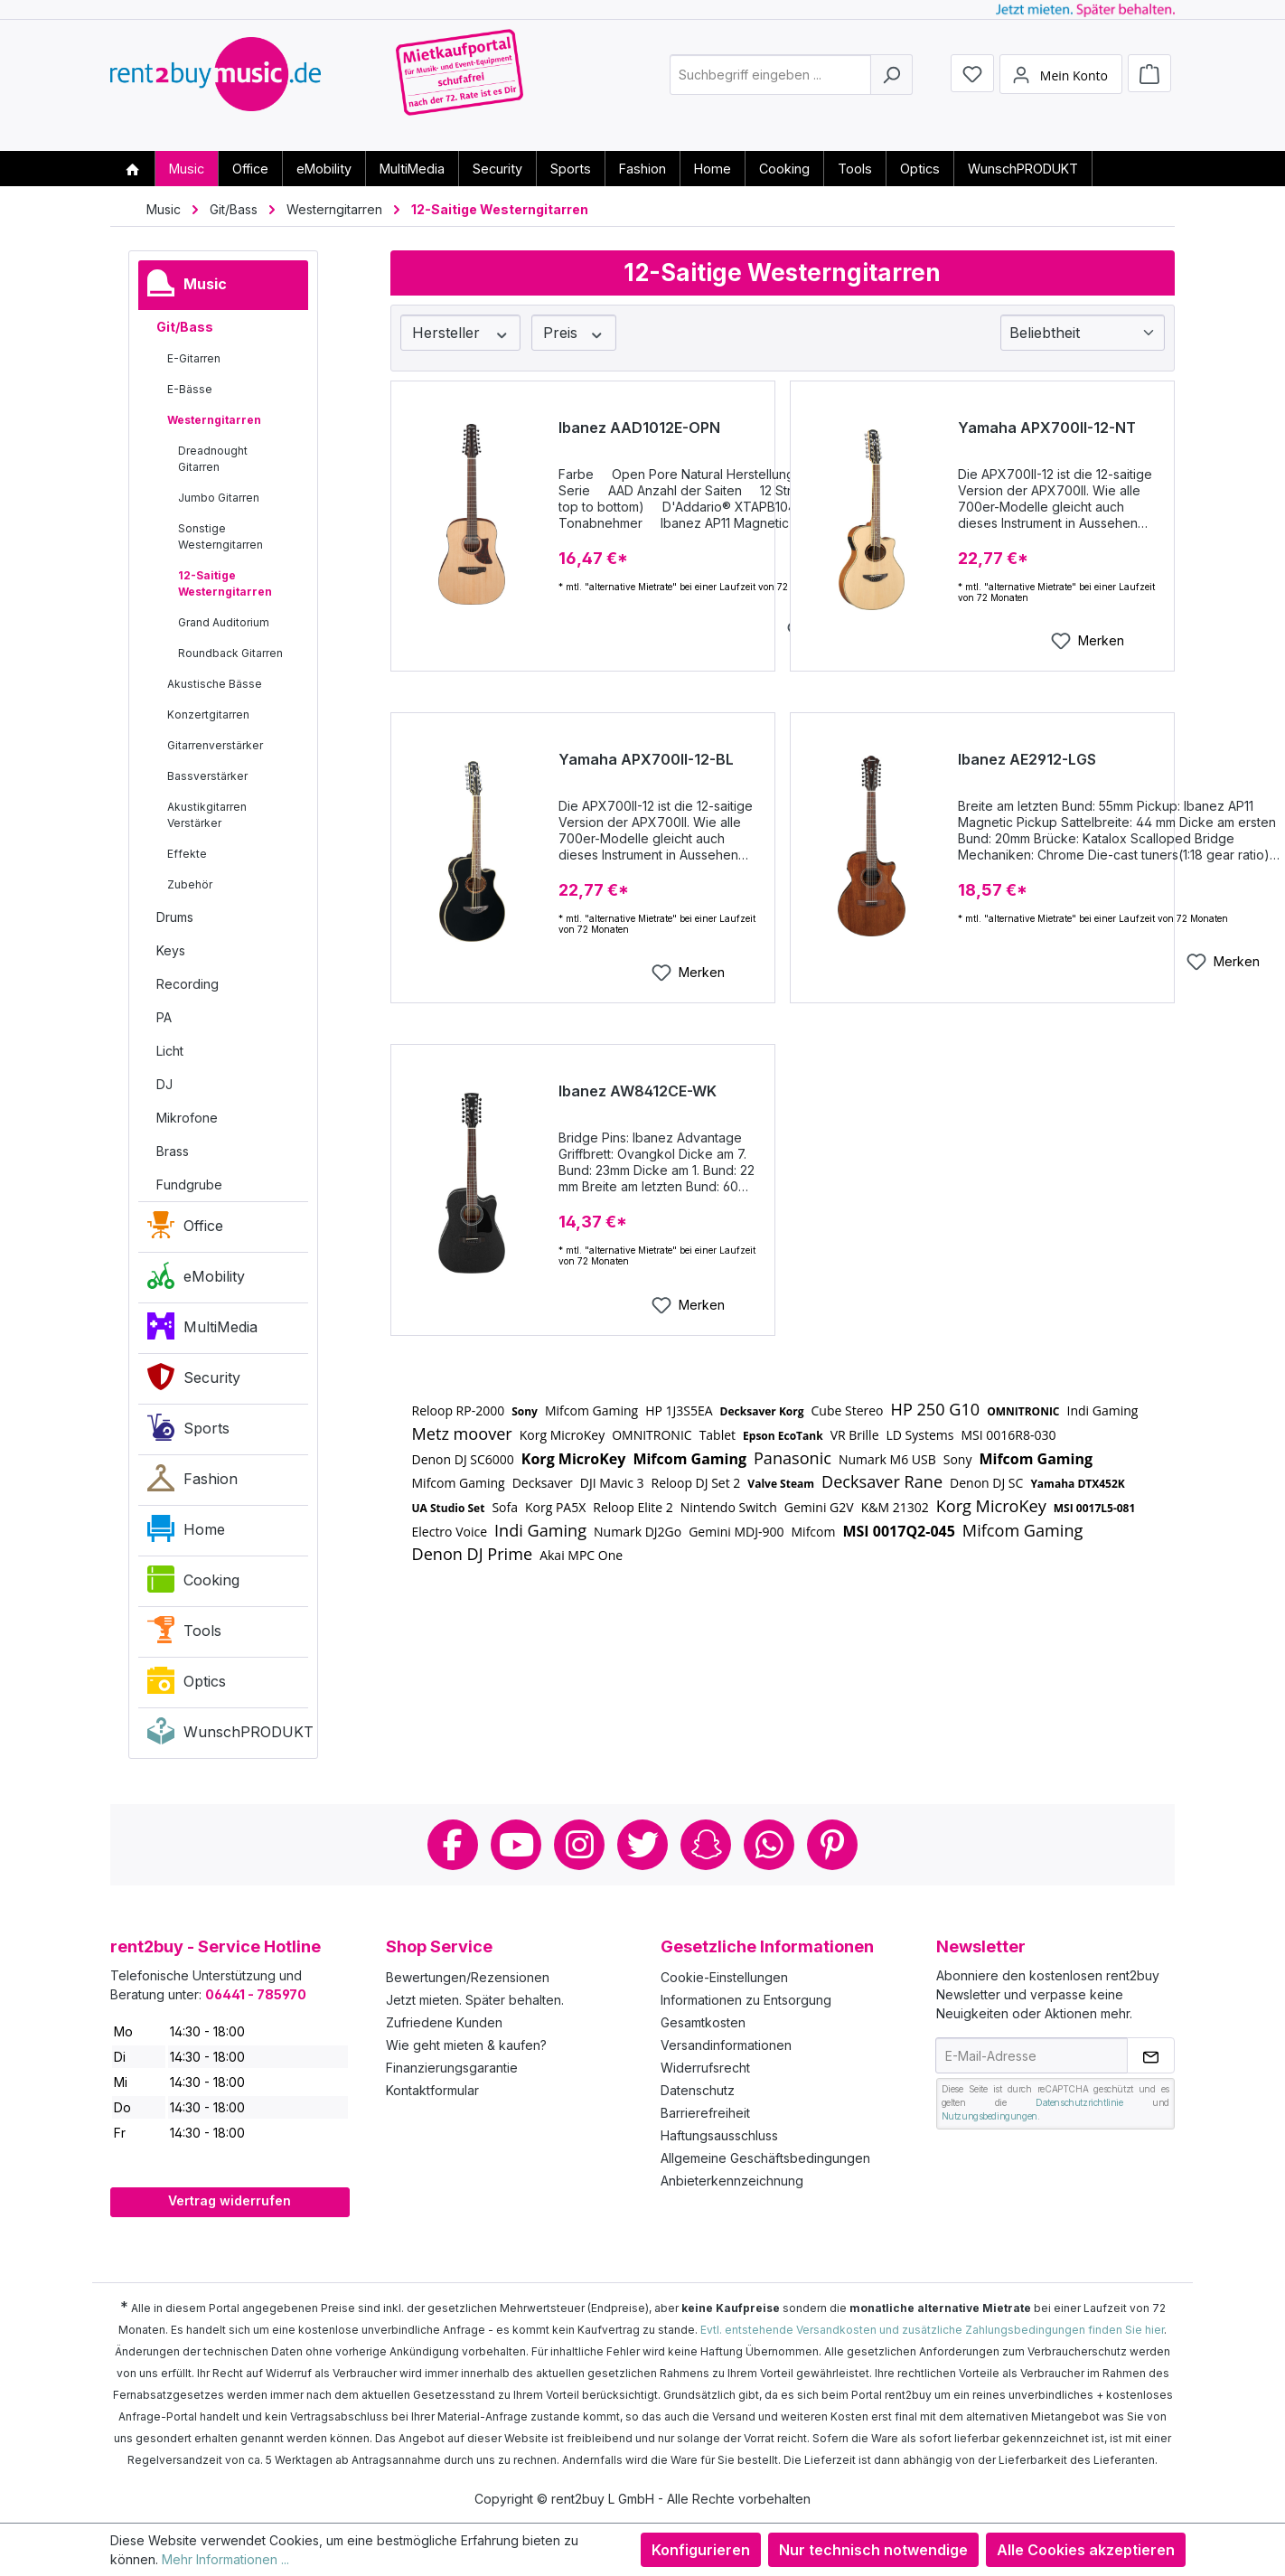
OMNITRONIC (1023, 1411)
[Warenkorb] (1149, 83)
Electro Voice (450, 1531)
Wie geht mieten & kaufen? (466, 2045)
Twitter (642, 1844)
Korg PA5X (555, 1507)
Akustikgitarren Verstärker (207, 815)
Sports (188, 1432)
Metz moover (462, 1433)
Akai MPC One (581, 1555)
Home (186, 1533)
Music (187, 287)
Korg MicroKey (562, 1434)
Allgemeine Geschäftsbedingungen (765, 2158)
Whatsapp (769, 1844)
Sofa (505, 1507)
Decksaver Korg (762, 1411)
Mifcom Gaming (591, 1410)
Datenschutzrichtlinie (1079, 2102)
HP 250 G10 (935, 1409)
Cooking (193, 1583)
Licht (169, 1050)
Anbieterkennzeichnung (732, 2180)
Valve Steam (780, 1483)
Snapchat (705, 1844)
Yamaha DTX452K (1077, 1483)
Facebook (452, 1844)
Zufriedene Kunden (444, 2022)
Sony (524, 1411)
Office (185, 1229)
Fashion (192, 1482)
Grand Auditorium (223, 622)
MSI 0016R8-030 (1008, 1434)
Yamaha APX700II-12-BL (646, 759)
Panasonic (792, 1458)
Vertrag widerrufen (229, 2200)
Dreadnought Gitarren (213, 459)
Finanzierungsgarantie (452, 2067)
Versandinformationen (726, 2045)
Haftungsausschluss (719, 2135)
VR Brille (854, 1434)
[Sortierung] (1082, 333)
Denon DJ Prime (472, 1554)
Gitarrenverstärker (215, 745)
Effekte (187, 853)
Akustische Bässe (214, 684)
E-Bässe (189, 389)
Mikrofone (187, 1117)
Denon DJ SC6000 (463, 1459)
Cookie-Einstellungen (724, 1977)
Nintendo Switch (728, 1507)
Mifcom (814, 1531)
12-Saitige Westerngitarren (225, 583)
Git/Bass (184, 326)
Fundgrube (189, 1184)
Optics (186, 1685)
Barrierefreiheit (705, 2112)
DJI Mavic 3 (612, 1482)
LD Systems (920, 1434)
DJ (164, 1084)
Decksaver (542, 1482)
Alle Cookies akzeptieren (1086, 2550)
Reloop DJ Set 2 (696, 1482)
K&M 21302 (895, 1507)
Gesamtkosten (703, 2022)
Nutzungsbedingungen (989, 2116)
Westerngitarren (214, 420)
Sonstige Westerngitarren (220, 536)
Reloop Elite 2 (632, 1507)
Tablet (717, 1434)
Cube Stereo (847, 1410)
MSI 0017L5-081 (1095, 1508)
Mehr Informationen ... (225, 2559)
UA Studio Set (448, 1508)
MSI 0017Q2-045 (898, 1531)
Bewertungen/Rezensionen (467, 1977)
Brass (172, 1151)
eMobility (196, 1280)
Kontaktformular (432, 2090)
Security (193, 1381)
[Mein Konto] (1060, 84)
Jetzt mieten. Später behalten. (475, 1999)
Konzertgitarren (208, 714)
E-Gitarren (193, 358)
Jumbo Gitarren (218, 497)
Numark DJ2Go (637, 1531)
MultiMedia (202, 1330)
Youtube (516, 1844)
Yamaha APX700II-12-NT (1047, 427)
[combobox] (770, 84)
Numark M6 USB (887, 1459)
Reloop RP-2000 (458, 1410)
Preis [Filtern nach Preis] (574, 333)
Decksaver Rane (882, 1481)
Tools (184, 1634)
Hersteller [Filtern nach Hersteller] (461, 333)
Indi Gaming (1103, 1410)
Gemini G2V (819, 1507)
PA (164, 1017)
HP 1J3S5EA (678, 1410)
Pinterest (832, 1844)
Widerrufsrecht (705, 2067)
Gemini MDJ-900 (736, 1531)
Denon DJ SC (986, 1482)
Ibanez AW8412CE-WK (637, 1091)
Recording (187, 984)
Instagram (579, 1844)
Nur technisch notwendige (873, 2550)
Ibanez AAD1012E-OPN (639, 427)
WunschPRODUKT (227, 1735)
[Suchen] (891, 84)
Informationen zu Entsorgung (746, 1999)
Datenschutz (698, 2090)
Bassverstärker (207, 776)
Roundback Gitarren (230, 653)
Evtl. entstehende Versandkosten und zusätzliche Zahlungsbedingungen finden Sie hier (932, 2329)
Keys (170, 950)
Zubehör (189, 884)
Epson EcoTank (783, 1435)
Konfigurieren (701, 2550)
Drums (174, 917)
